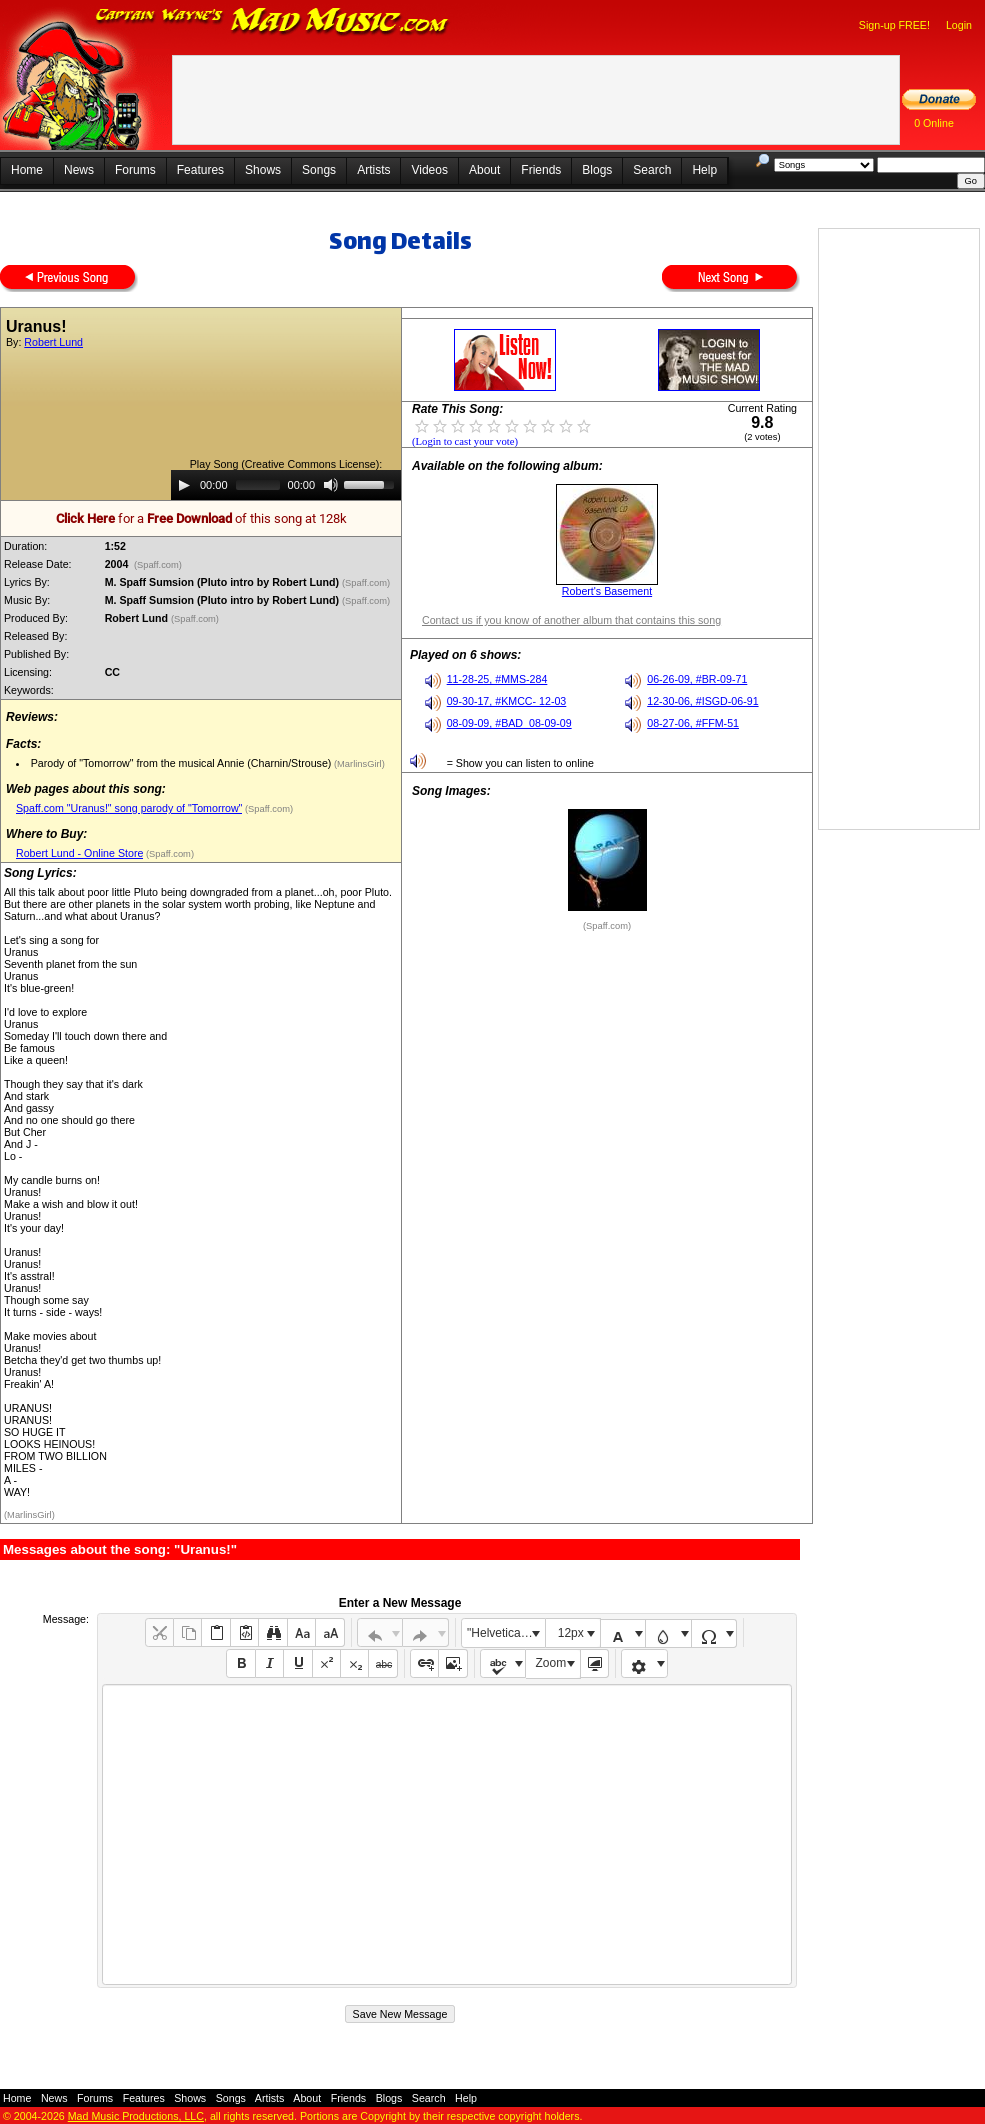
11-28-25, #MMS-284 (497, 679)
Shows (263, 170)
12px (571, 1633)
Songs (319, 170)
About (484, 170)
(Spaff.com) (157, 565)
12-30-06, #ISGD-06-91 (702, 701)
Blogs (597, 170)
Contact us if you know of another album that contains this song (571, 620)
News (79, 170)
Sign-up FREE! (894, 25)
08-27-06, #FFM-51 (693, 723)
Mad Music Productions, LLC (136, 2116)
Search (652, 170)
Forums (135, 170)
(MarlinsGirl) (357, 764)
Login (959, 25)
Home (27, 170)
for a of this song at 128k (201, 518)
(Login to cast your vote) (465, 441)
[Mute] (331, 485)
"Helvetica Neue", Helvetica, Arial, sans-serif (506, 1633)
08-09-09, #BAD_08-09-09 (509, 723)
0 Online (934, 123)
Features (200, 170)
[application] (286, 485)
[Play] (184, 485)
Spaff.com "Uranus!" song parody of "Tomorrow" (129, 808)
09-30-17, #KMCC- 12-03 (507, 701)
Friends (541, 170)
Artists (373, 170)
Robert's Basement (607, 591)
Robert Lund (53, 342)
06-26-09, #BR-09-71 (697, 679)
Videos (429, 170)
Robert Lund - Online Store (79, 853)
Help (704, 170)
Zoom (551, 1663)
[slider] (258, 485)
